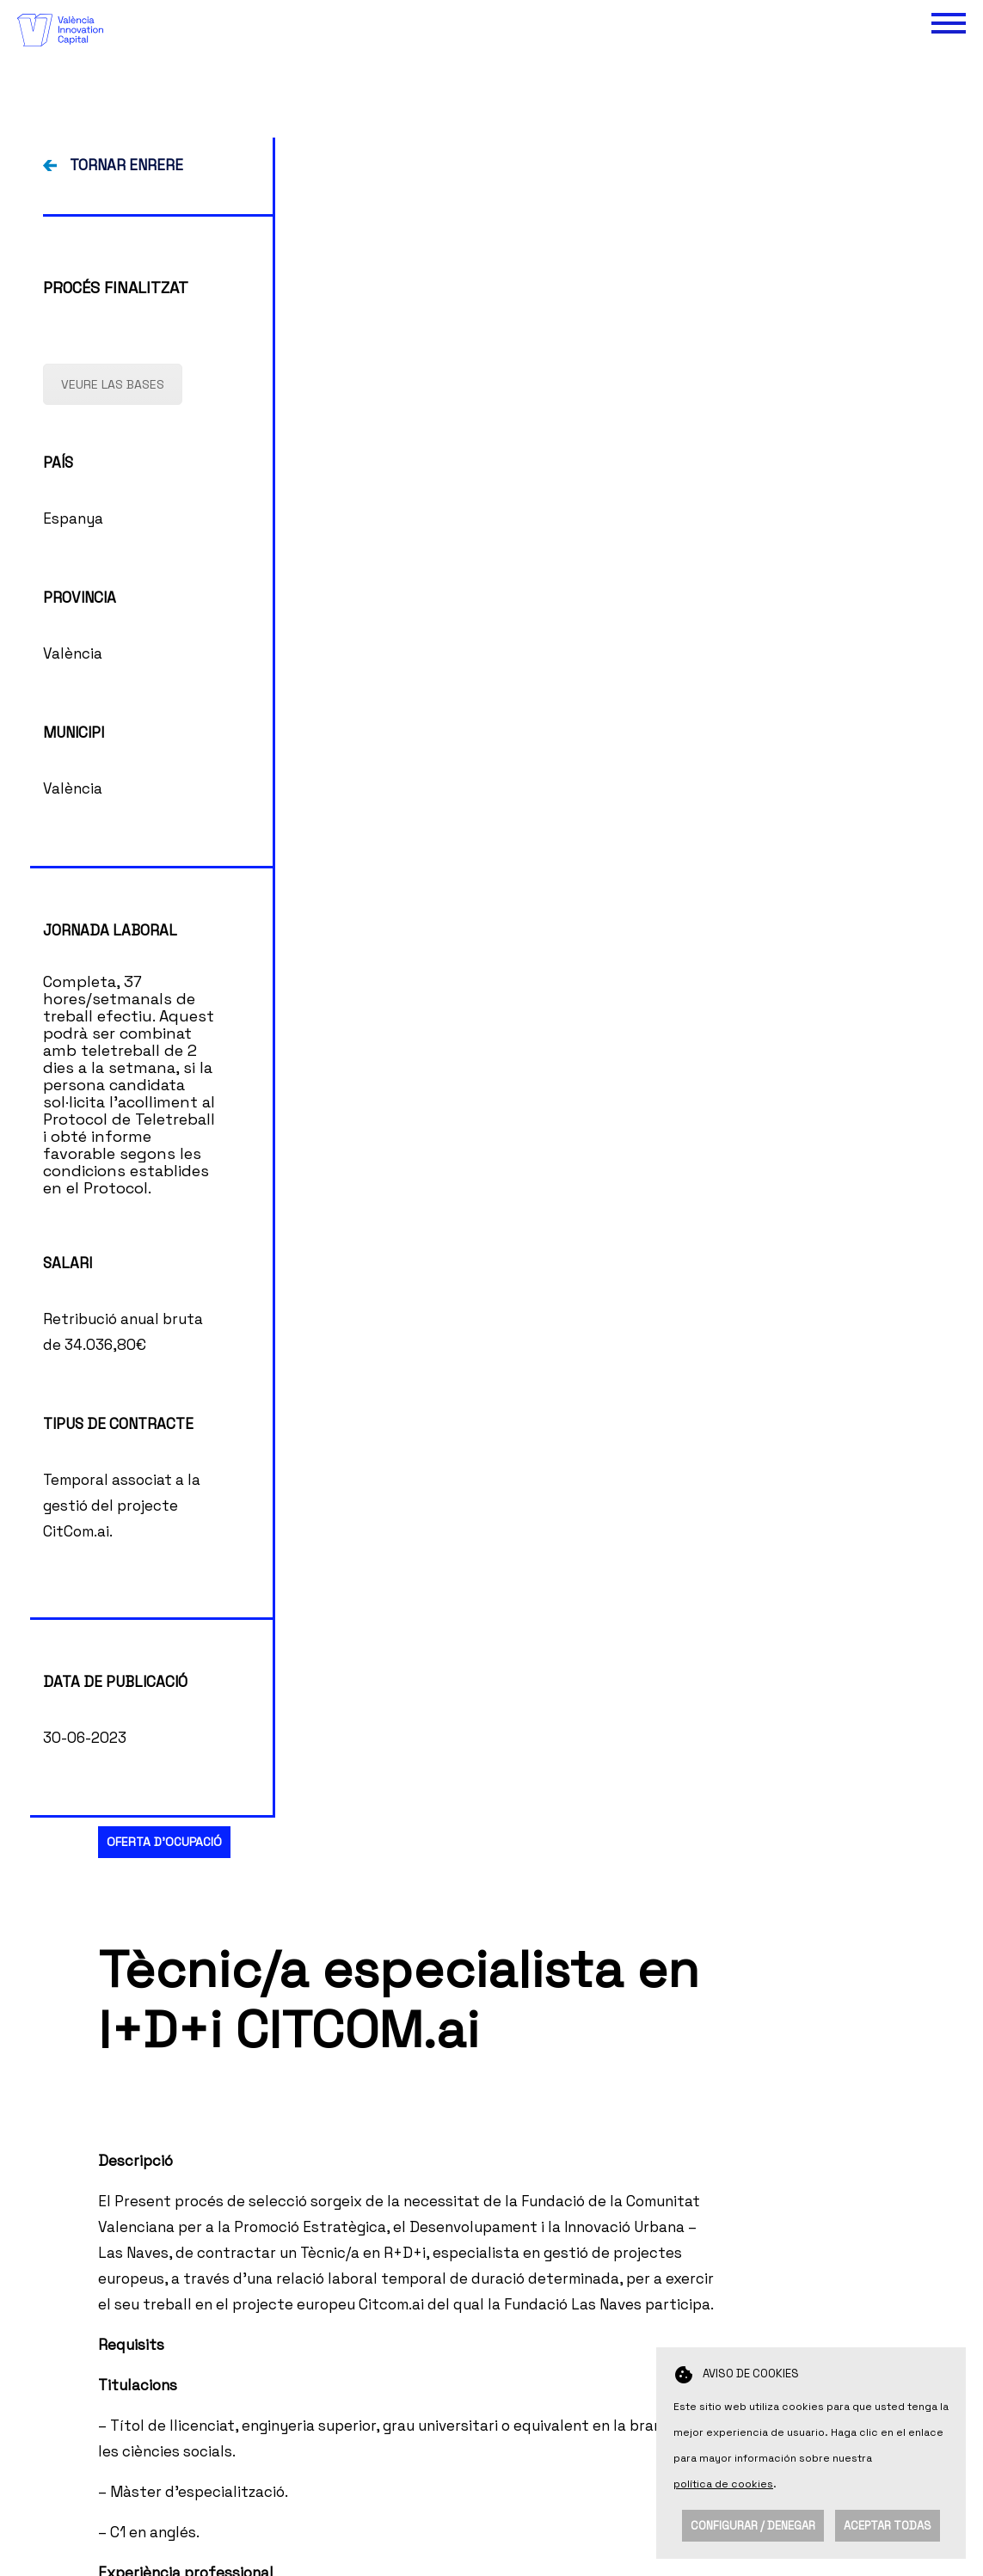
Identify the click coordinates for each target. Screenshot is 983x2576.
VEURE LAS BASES (112, 731)
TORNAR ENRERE (126, 513)
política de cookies (723, 2484)
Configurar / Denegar (753, 2525)
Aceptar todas (887, 2525)
